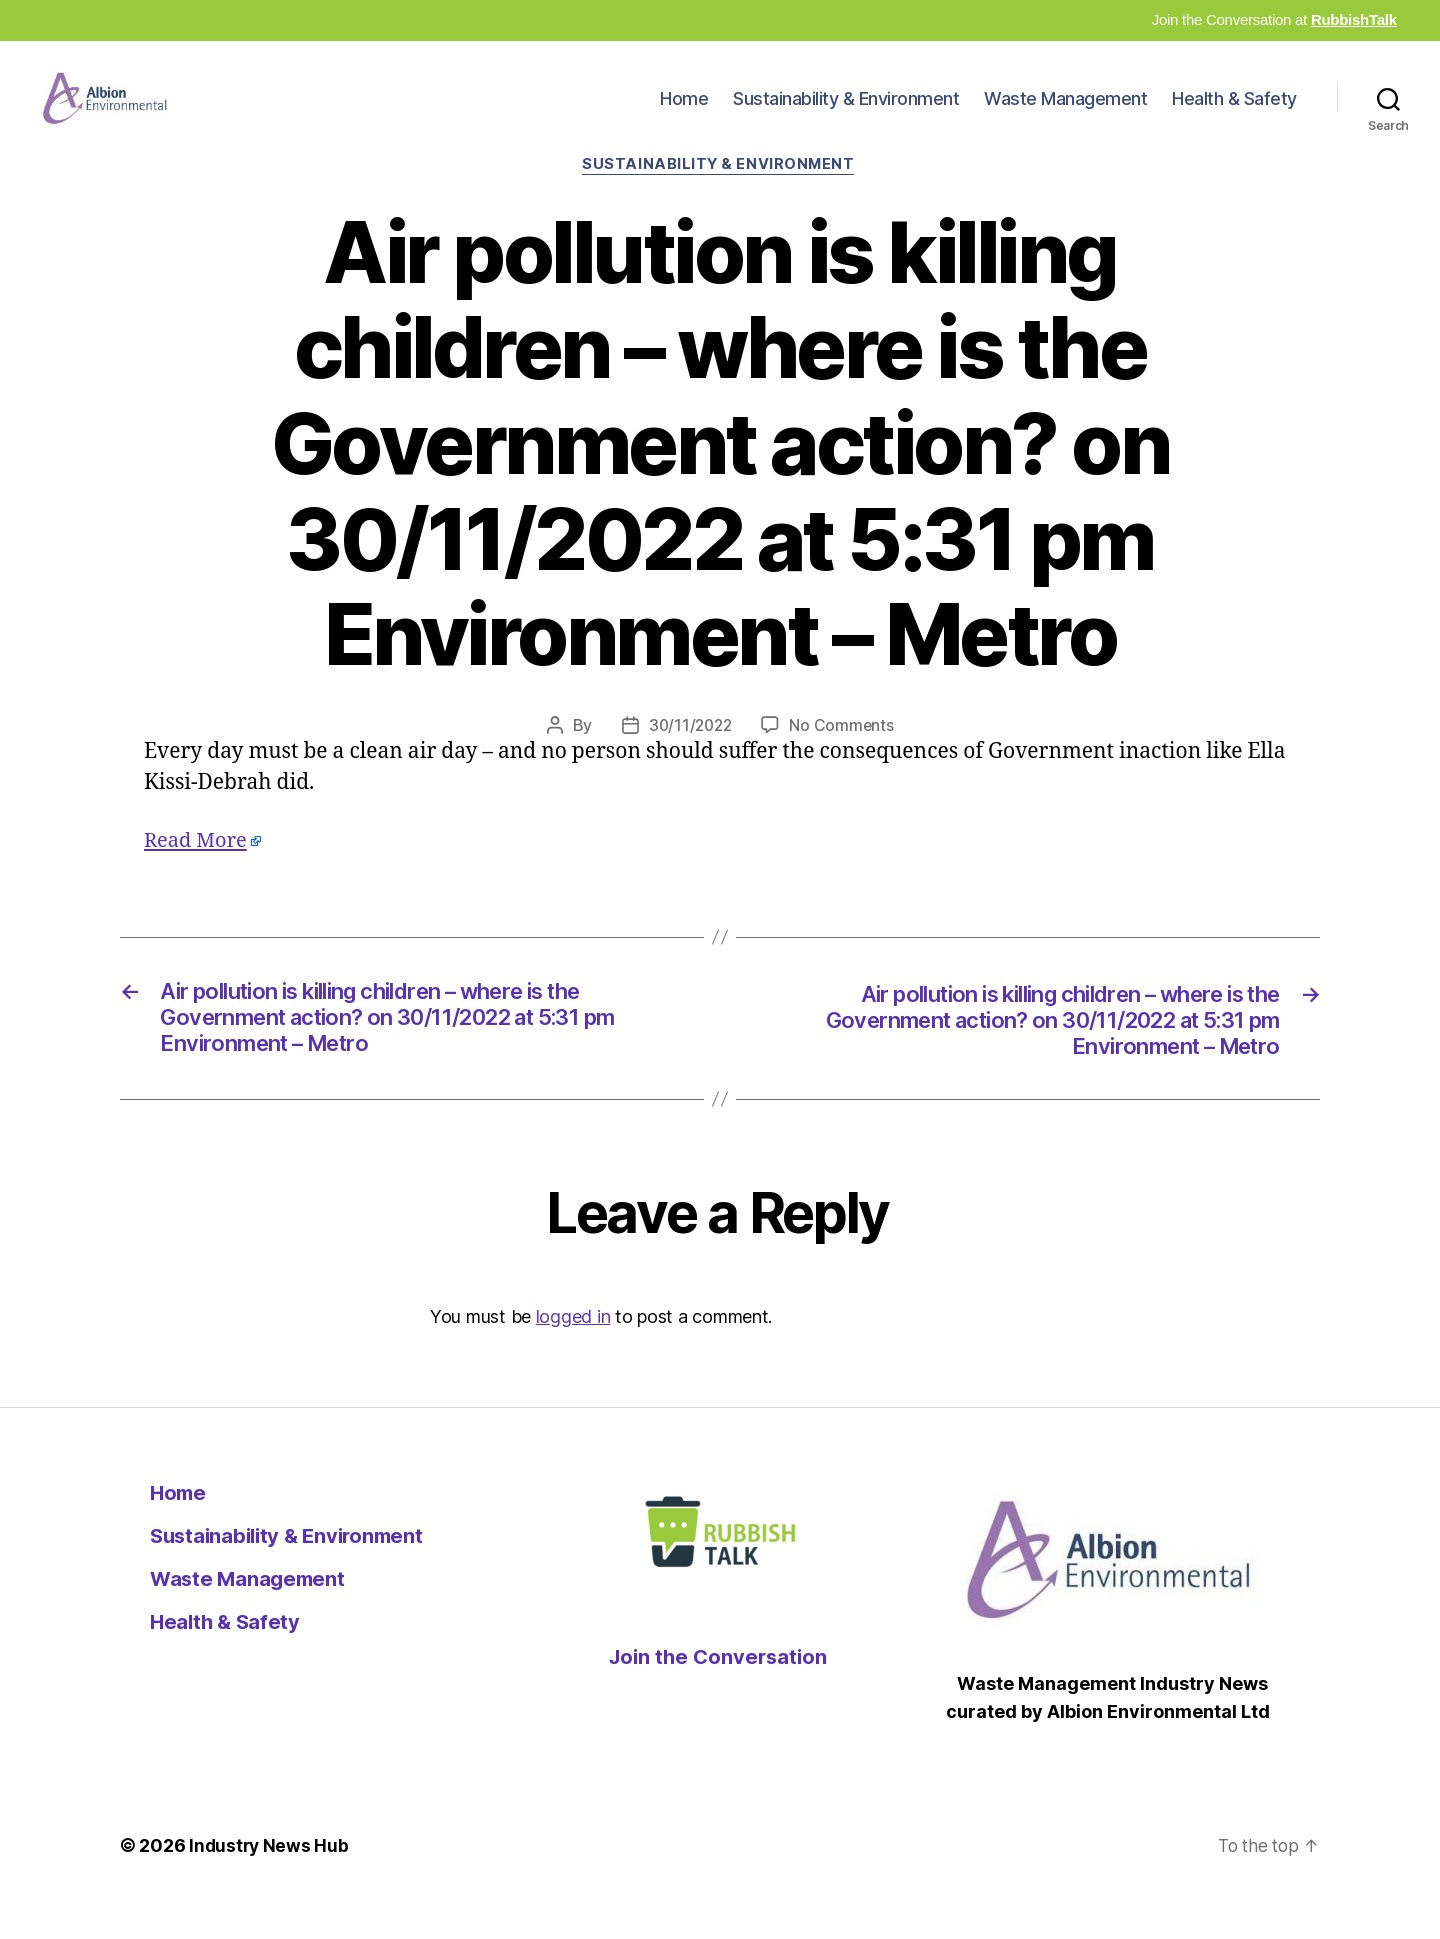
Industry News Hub (270, 1882)
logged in (573, 1353)
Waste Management (1065, 113)
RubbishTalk (1354, 19)
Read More (198, 871)
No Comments (843, 757)
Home (684, 113)
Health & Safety (1234, 113)
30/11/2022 (689, 757)
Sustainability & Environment (846, 113)
